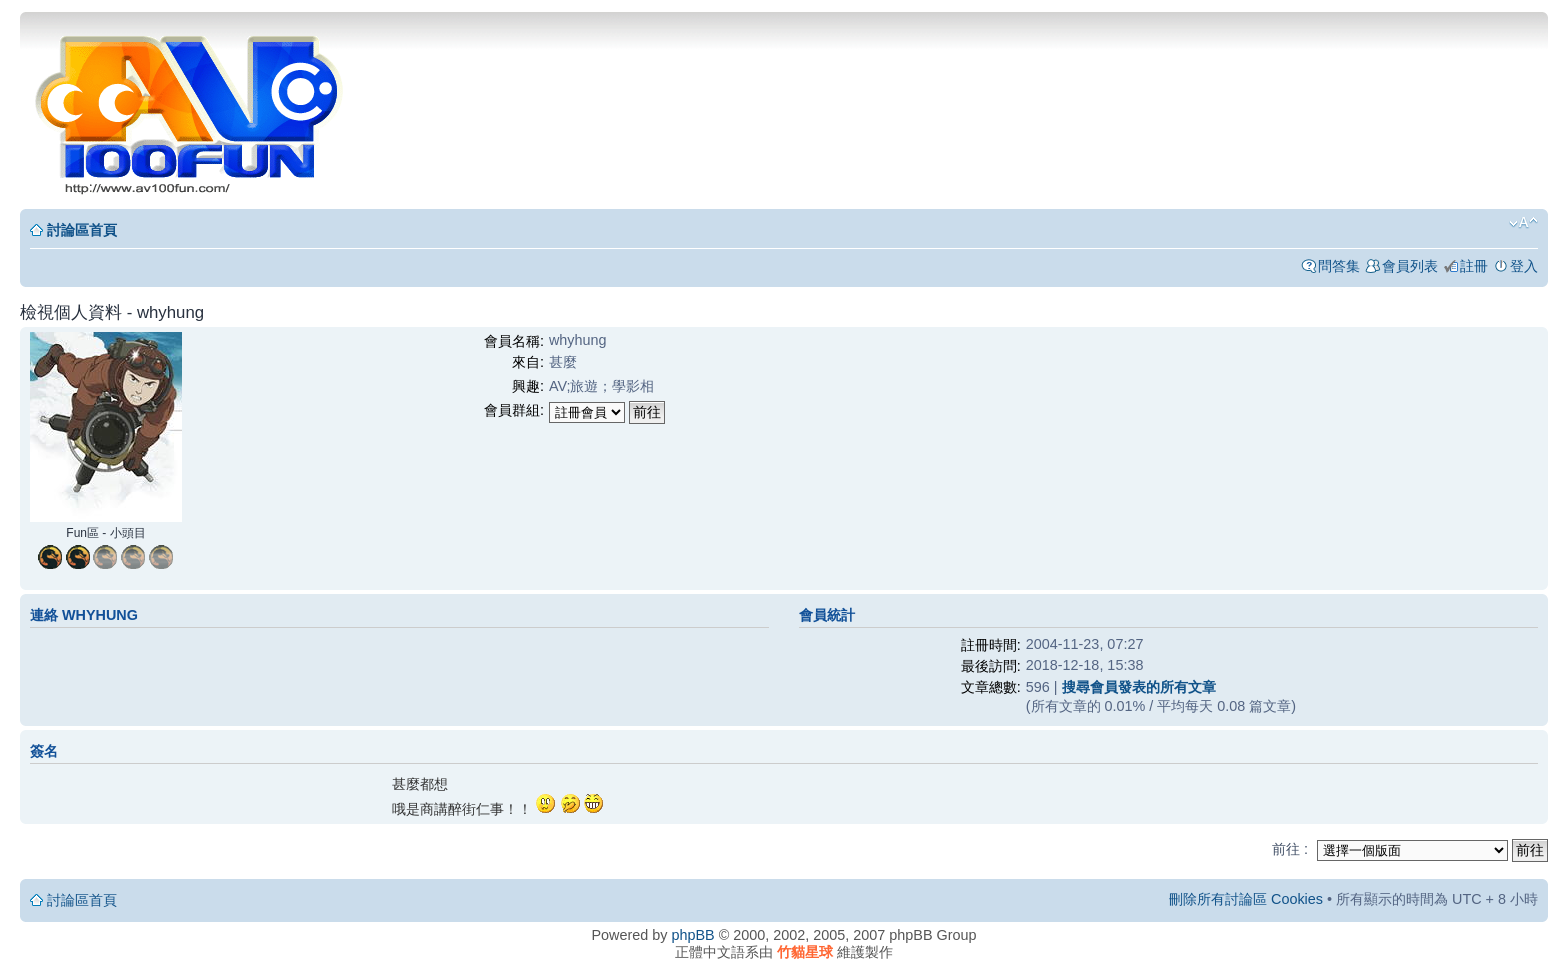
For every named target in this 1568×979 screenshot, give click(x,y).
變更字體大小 (1523, 223)
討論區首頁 (82, 230)
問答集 (1339, 266)
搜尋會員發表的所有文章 (1139, 687)
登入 (1524, 266)
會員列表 (1410, 266)
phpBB (692, 935)
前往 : (1290, 849)
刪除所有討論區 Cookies (1246, 899)
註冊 (1474, 266)
